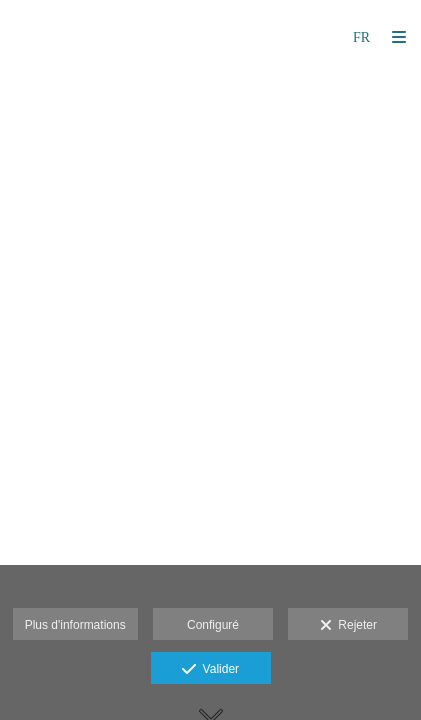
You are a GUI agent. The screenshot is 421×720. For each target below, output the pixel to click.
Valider (210, 670)
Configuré (213, 625)
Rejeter (348, 626)
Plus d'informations (75, 625)
